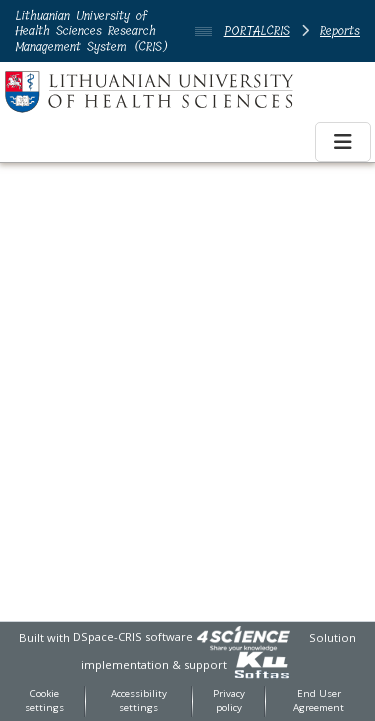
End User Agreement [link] (318, 701)
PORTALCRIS (257, 30)
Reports (340, 30)
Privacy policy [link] (229, 701)
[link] (243, 636)
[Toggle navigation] (343, 142)
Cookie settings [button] (44, 701)
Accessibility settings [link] (139, 701)
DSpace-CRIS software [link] (133, 636)
